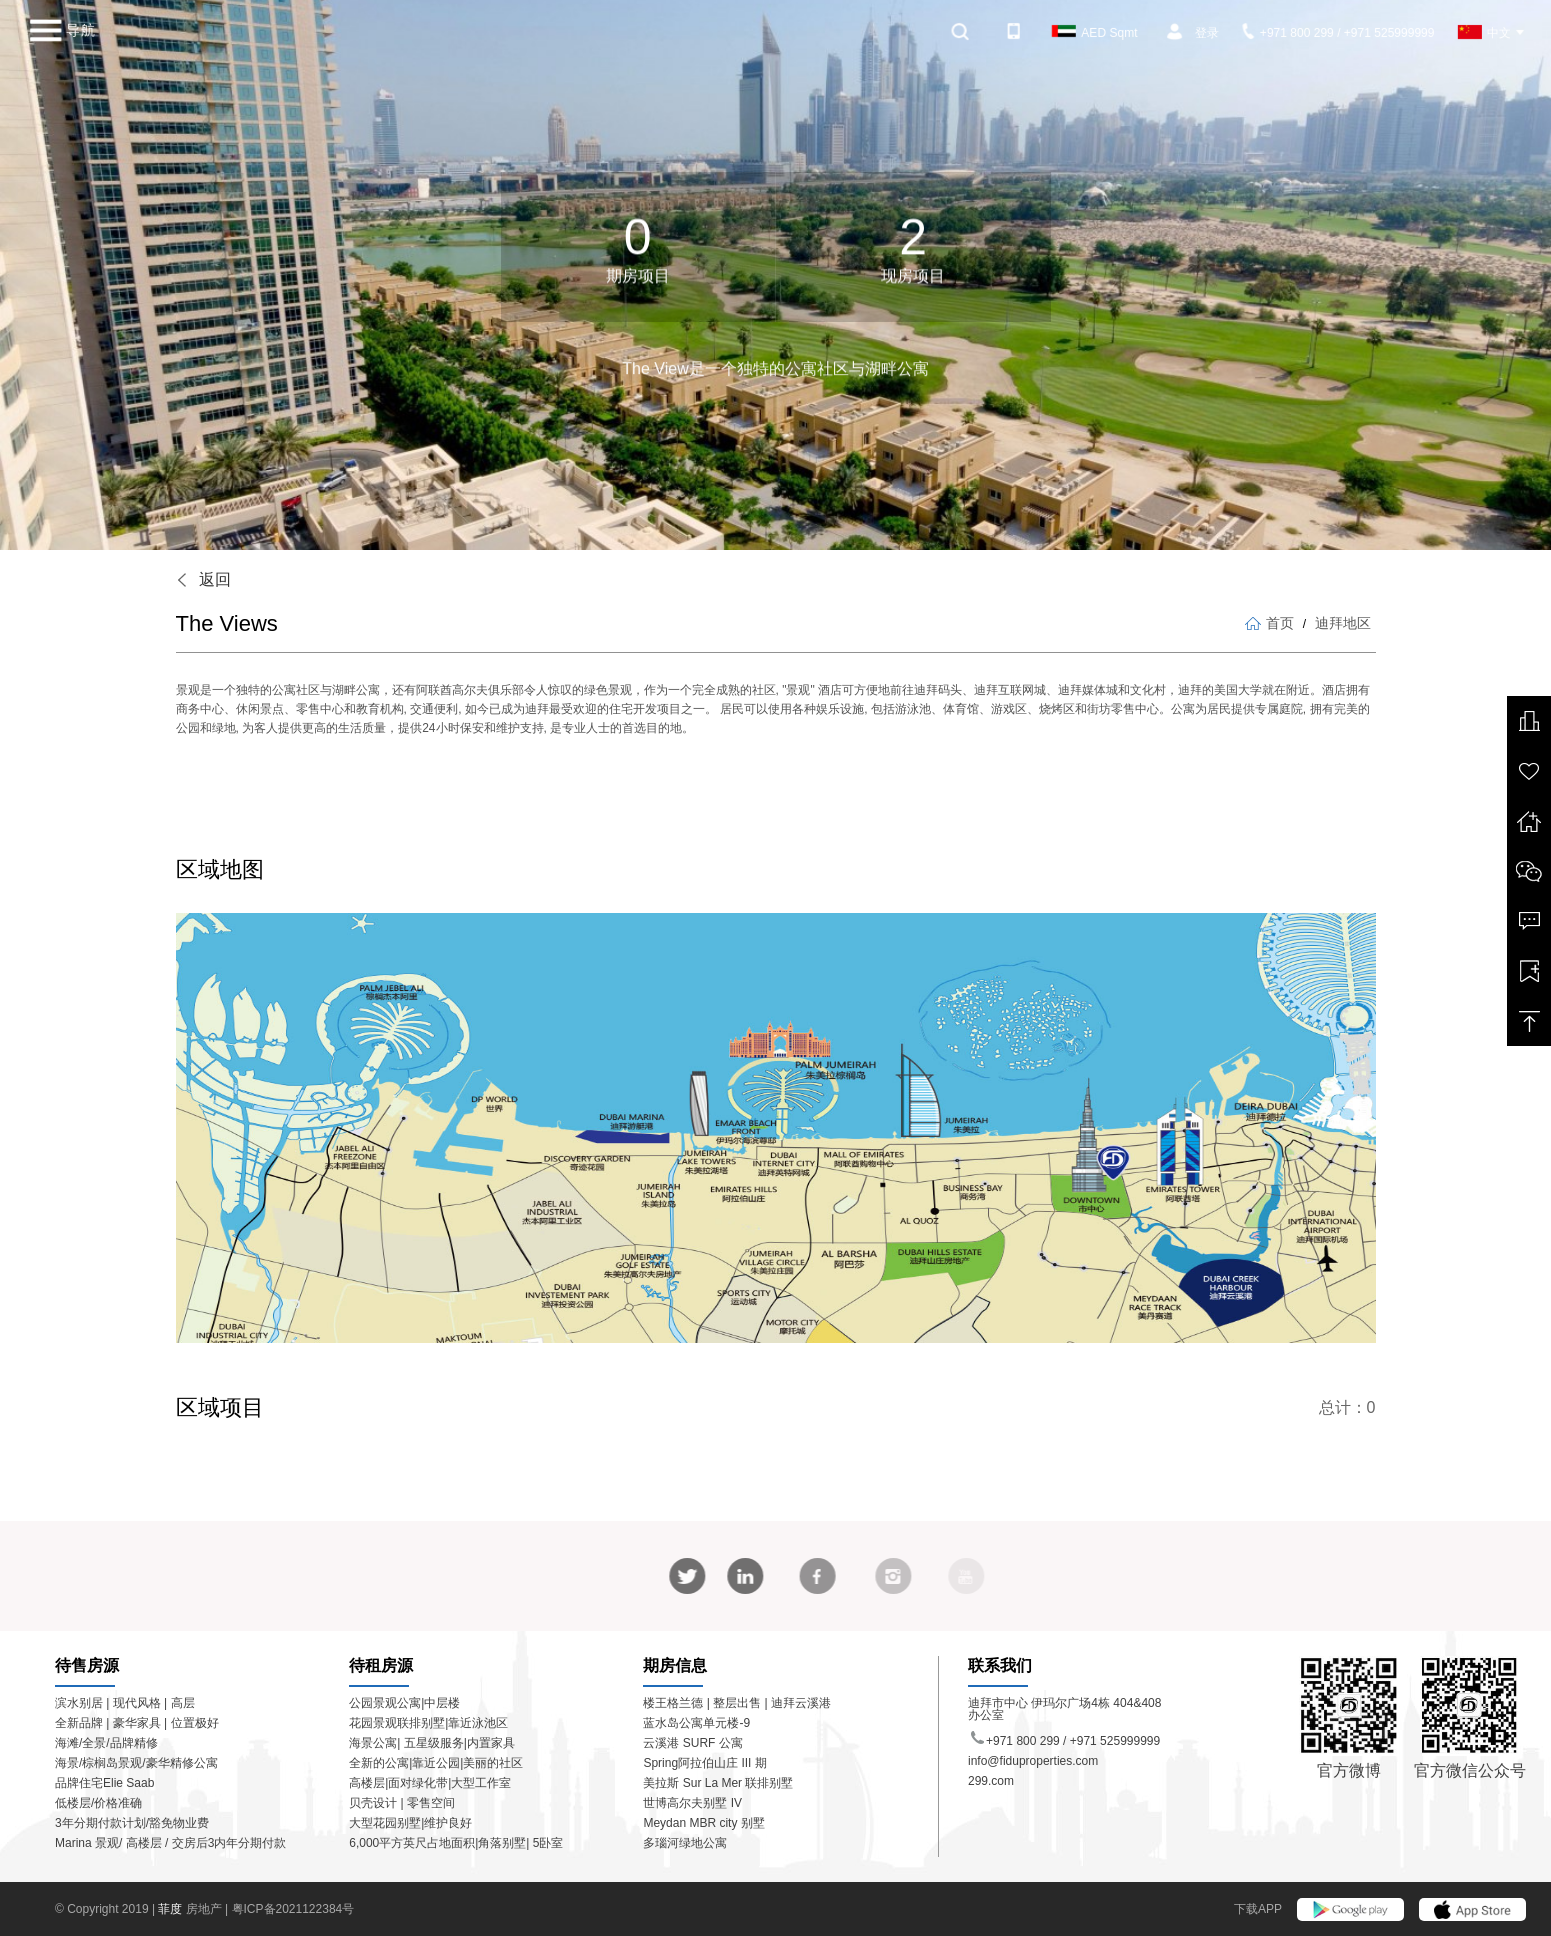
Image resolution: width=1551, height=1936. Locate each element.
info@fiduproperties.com (1033, 1761)
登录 (1207, 33)
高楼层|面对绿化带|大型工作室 (430, 1783)
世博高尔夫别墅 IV (692, 1803)
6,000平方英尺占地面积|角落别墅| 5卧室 (456, 1843)
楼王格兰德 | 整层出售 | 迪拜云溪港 (737, 1703)
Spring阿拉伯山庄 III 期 (704, 1763)
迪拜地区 (1343, 623)
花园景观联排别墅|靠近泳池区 (428, 1723)
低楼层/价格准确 (98, 1803)
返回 (203, 579)
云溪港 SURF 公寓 (692, 1743)
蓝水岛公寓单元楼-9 (696, 1723)
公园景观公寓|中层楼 (404, 1703)
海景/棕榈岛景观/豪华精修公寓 (136, 1763)
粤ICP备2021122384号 (293, 1909)
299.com (991, 1781)
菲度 (171, 1909)
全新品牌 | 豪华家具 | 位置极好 (137, 1723)
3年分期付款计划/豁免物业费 (132, 1823)
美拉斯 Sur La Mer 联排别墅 (718, 1783)
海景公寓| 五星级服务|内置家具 (432, 1743)
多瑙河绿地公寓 (685, 1843)
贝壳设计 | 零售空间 (402, 1803)
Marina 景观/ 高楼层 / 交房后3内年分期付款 (170, 1843)
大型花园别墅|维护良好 (410, 1823)
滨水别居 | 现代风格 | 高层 (125, 1703)
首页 (1269, 623)
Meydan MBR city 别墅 (703, 1823)
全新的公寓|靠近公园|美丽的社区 (436, 1763)
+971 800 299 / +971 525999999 (1339, 33)
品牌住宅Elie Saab (104, 1783)
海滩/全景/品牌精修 (106, 1743)
